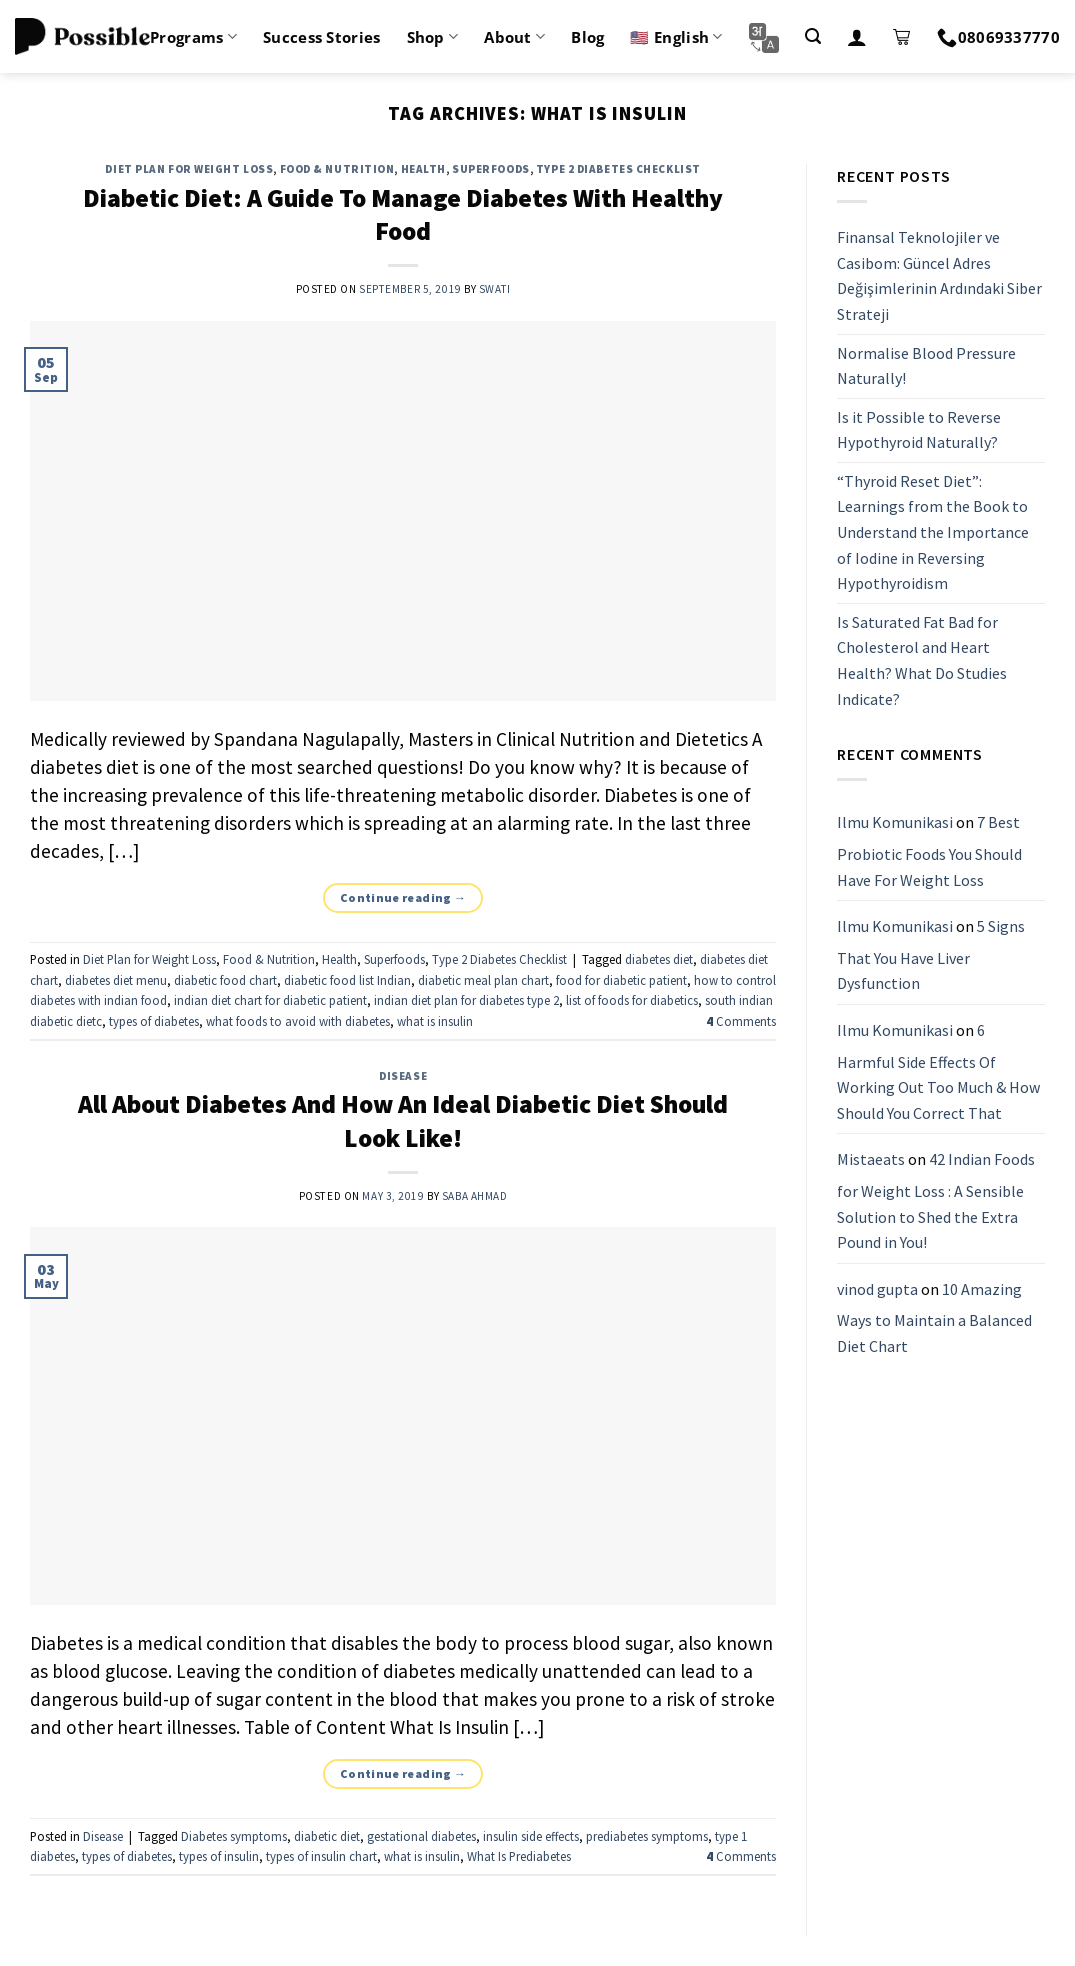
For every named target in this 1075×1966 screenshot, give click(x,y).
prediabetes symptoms (647, 1836)
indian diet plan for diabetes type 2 (466, 1000)
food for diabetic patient (621, 980)
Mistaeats (871, 1160)
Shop (433, 37)
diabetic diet (327, 1836)
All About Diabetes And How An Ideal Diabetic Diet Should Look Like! (403, 1120)
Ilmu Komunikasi (895, 823)
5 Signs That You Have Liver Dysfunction (931, 954)
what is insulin (435, 1021)
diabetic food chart (225, 980)
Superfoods (491, 169)
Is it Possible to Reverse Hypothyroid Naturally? (919, 430)
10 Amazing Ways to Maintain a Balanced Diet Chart (934, 1317)
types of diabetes (154, 1021)
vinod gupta (877, 1289)
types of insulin (219, 1856)
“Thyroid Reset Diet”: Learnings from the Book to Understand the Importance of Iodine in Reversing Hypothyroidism (933, 532)
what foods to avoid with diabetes (298, 1021)
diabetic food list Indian (347, 980)
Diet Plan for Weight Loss (189, 169)
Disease (403, 1076)
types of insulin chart (321, 1856)
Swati (495, 289)
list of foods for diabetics (632, 1000)
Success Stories (322, 37)
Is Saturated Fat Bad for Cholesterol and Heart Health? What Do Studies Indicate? (922, 660)
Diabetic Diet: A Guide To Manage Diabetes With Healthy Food (403, 214)
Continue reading (403, 897)
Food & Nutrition (337, 169)
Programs (193, 37)
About (514, 37)
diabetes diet (659, 959)
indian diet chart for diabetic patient (270, 1000)
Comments (741, 1021)
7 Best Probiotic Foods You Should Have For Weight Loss (929, 851)
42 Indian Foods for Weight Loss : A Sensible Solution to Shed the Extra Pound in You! (936, 1201)
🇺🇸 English (676, 37)
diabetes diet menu (116, 980)
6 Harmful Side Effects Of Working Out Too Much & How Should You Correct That (938, 1071)
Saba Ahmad (475, 1196)
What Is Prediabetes (519, 1856)
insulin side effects (531, 1836)
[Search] (813, 36)
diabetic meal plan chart (483, 980)
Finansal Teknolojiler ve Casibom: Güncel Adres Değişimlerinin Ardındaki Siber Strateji (939, 275)
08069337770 (998, 37)
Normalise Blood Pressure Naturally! (926, 366)
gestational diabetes (421, 1836)
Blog (587, 37)
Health (423, 169)
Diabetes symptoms (234, 1836)
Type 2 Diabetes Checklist (618, 169)
